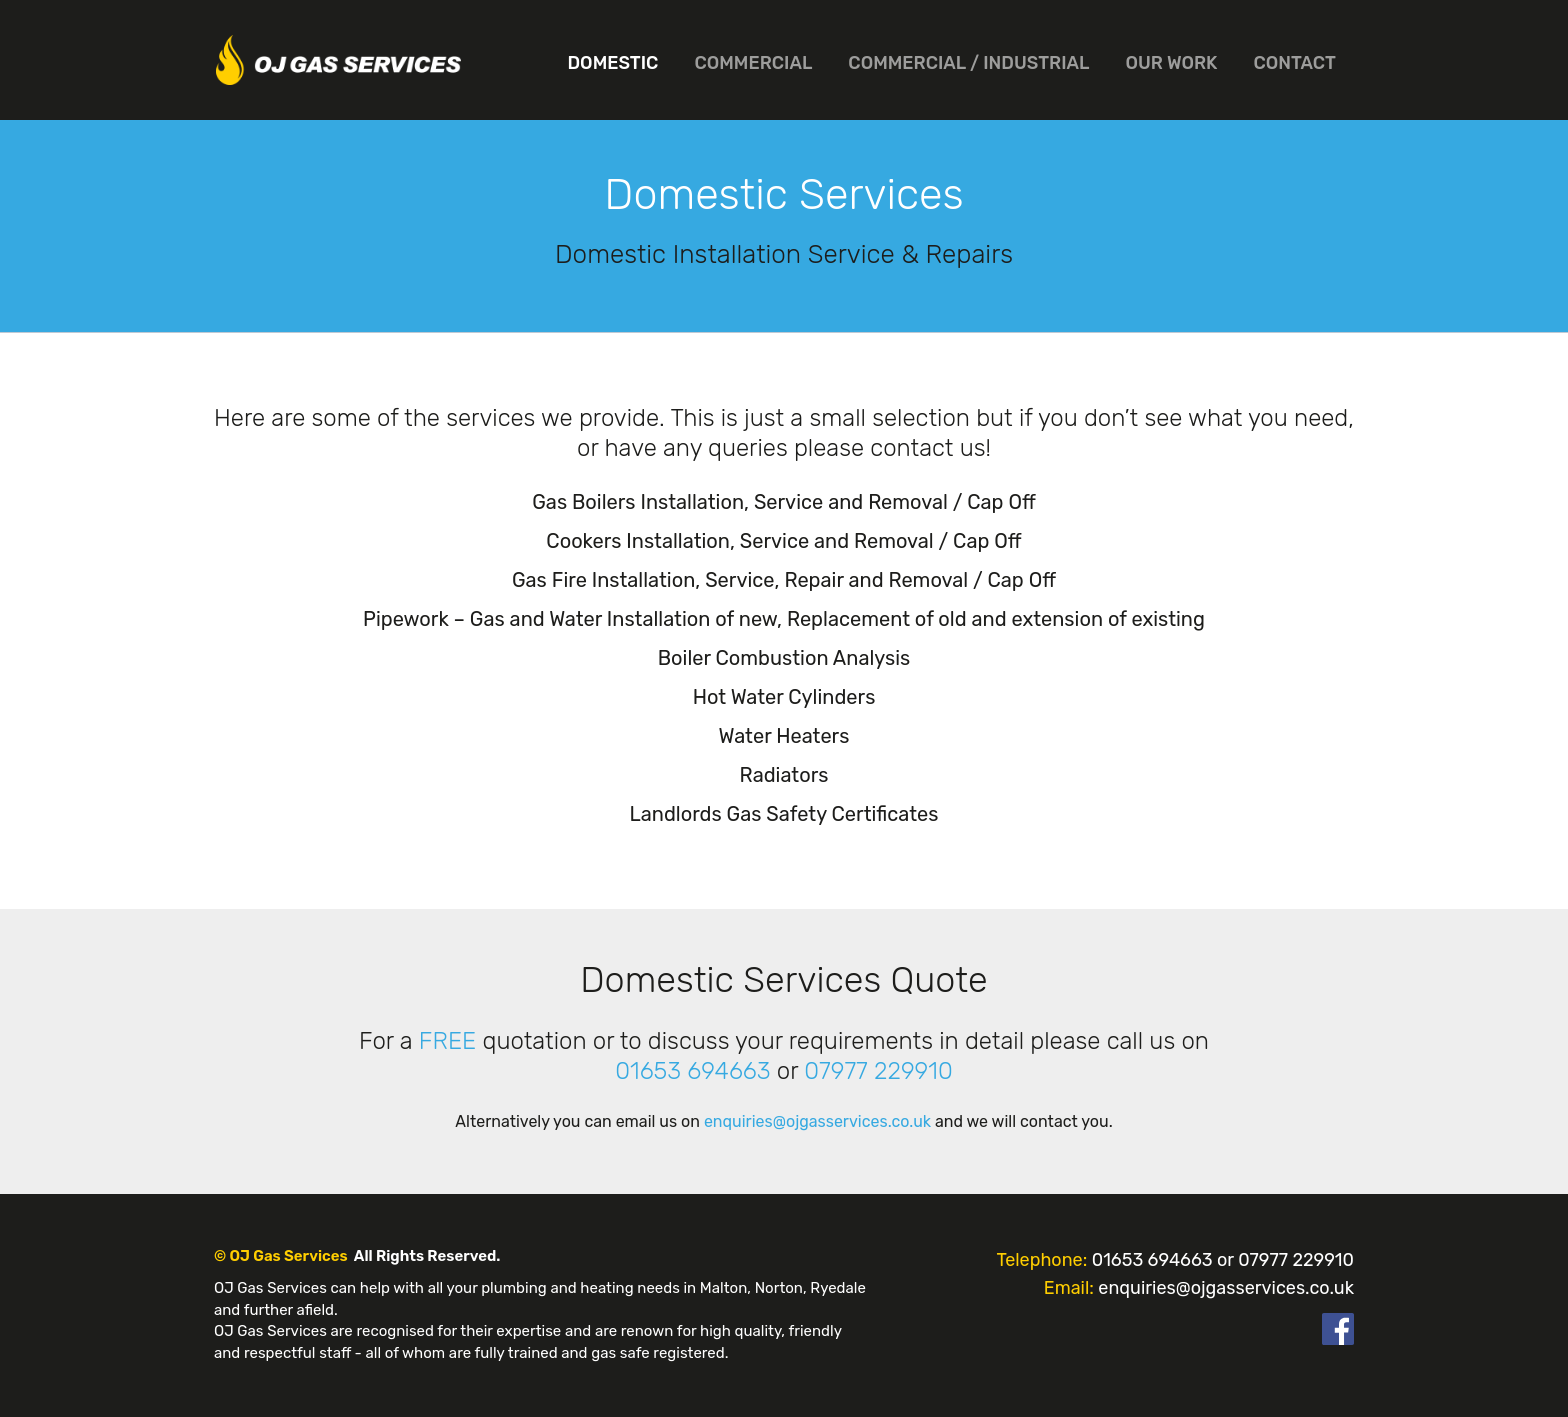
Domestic (612, 63)
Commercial (753, 63)
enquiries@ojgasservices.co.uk (817, 1121)
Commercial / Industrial (968, 63)
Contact (1294, 63)
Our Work (1172, 63)
